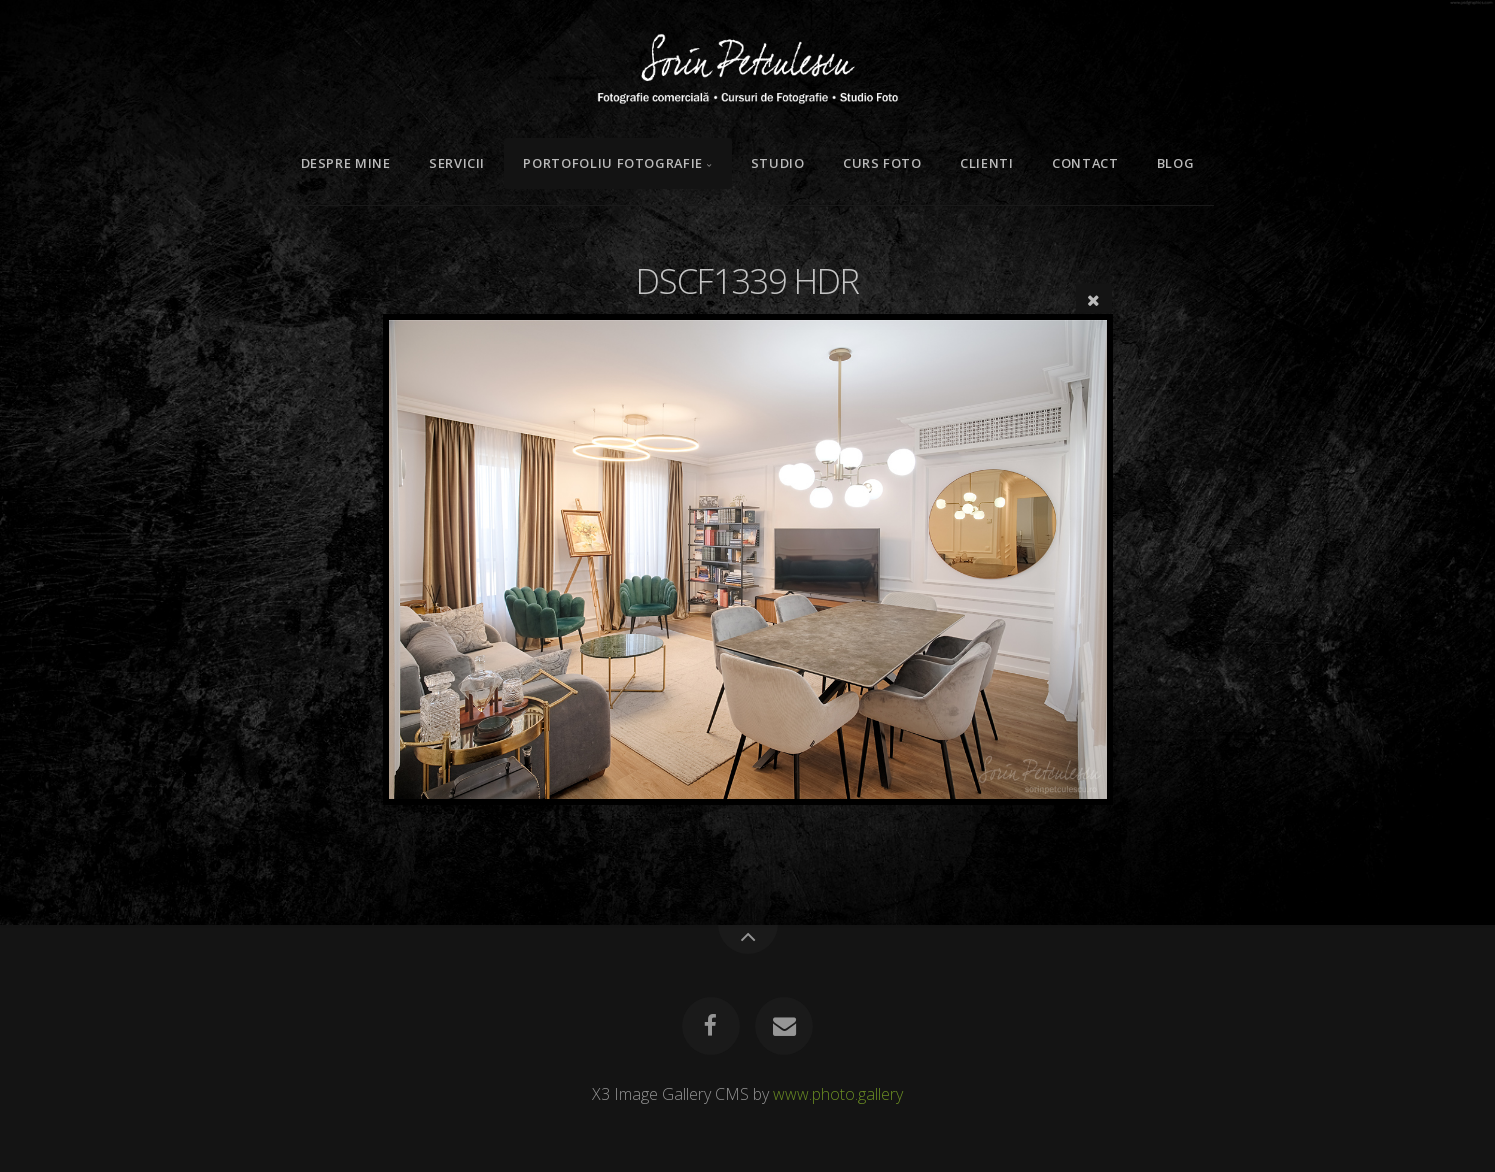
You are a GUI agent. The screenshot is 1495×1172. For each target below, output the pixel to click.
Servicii (457, 163)
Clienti (986, 163)
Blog (1176, 163)
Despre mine (346, 163)
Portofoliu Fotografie (612, 163)
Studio (778, 163)
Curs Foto (882, 163)
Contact (1085, 163)
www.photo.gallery (838, 1094)
